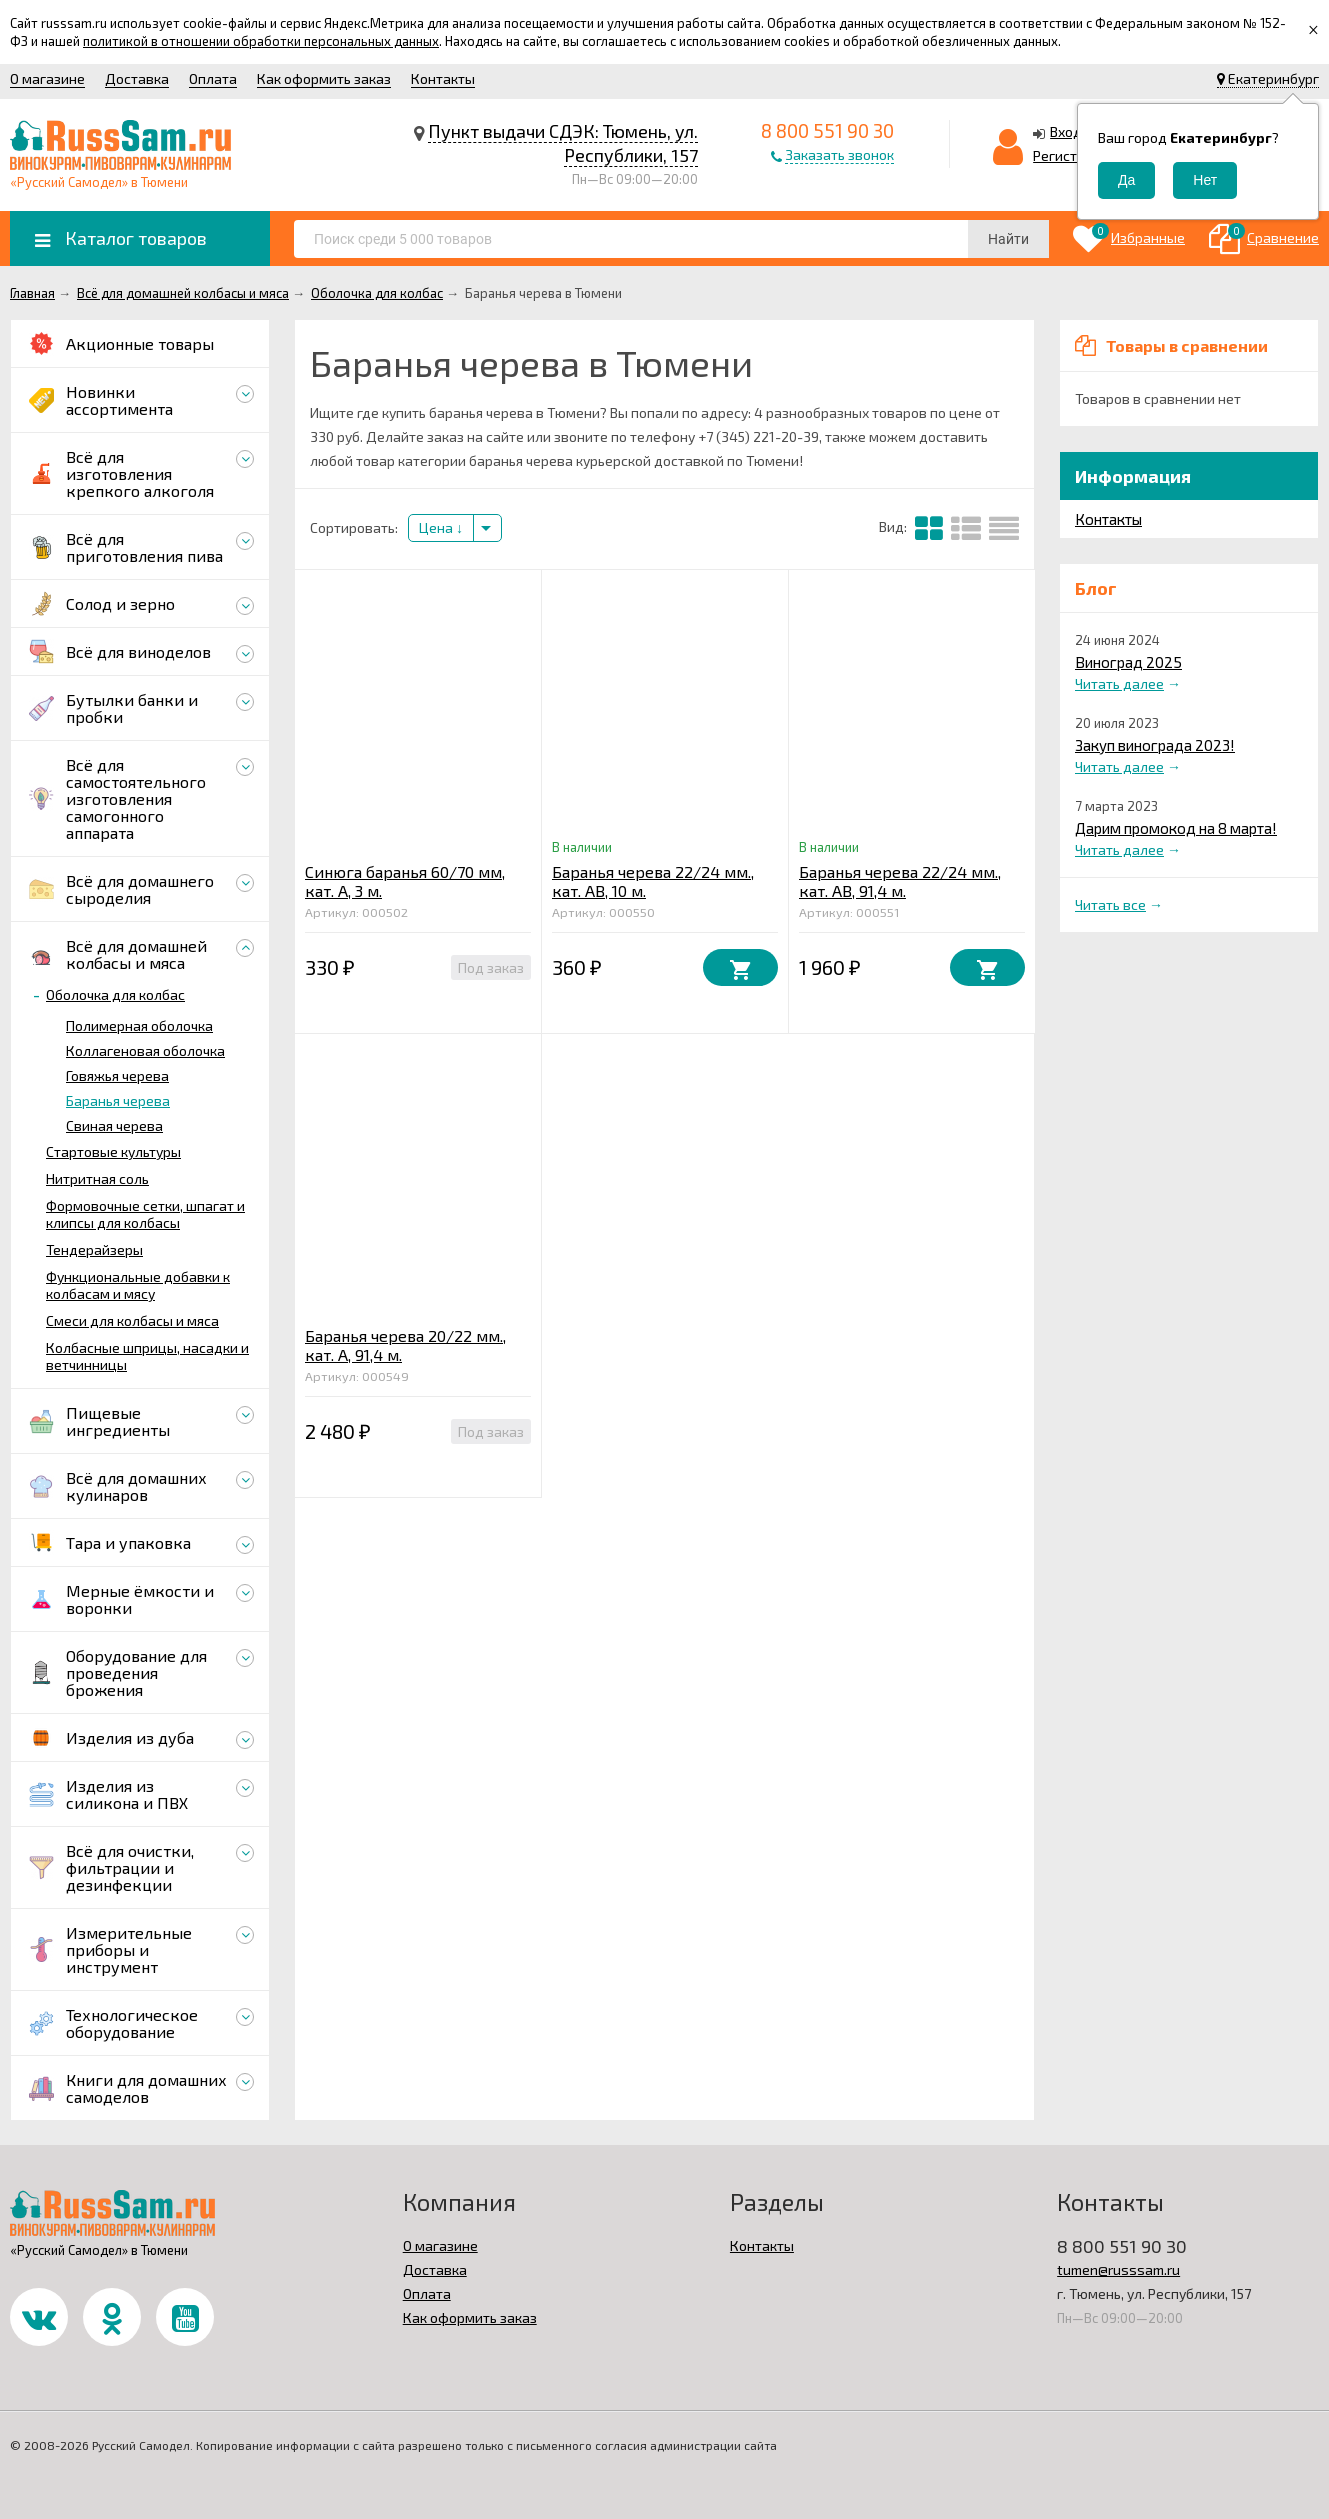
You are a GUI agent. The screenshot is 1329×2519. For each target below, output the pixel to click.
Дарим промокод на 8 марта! (1176, 828)
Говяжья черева (117, 1075)
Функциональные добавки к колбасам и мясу (138, 1285)
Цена (441, 527)
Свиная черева (114, 1125)
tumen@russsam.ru (1118, 2269)
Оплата (213, 78)
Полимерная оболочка (139, 1025)
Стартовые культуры (113, 1151)
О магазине (47, 78)
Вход (1066, 131)
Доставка (137, 78)
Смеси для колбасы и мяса (132, 1320)
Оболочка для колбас (115, 994)
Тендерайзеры (94, 1249)
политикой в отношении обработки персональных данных (261, 41)
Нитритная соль (97, 1178)
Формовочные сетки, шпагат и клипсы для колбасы (145, 1214)
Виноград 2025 (1128, 662)
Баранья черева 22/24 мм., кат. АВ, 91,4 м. (900, 881)
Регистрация (1075, 155)
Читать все (1110, 904)
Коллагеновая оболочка (145, 1050)
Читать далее (1119, 683)
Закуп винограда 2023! (1155, 745)
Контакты (443, 78)
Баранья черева (118, 1100)
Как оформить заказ (324, 78)
